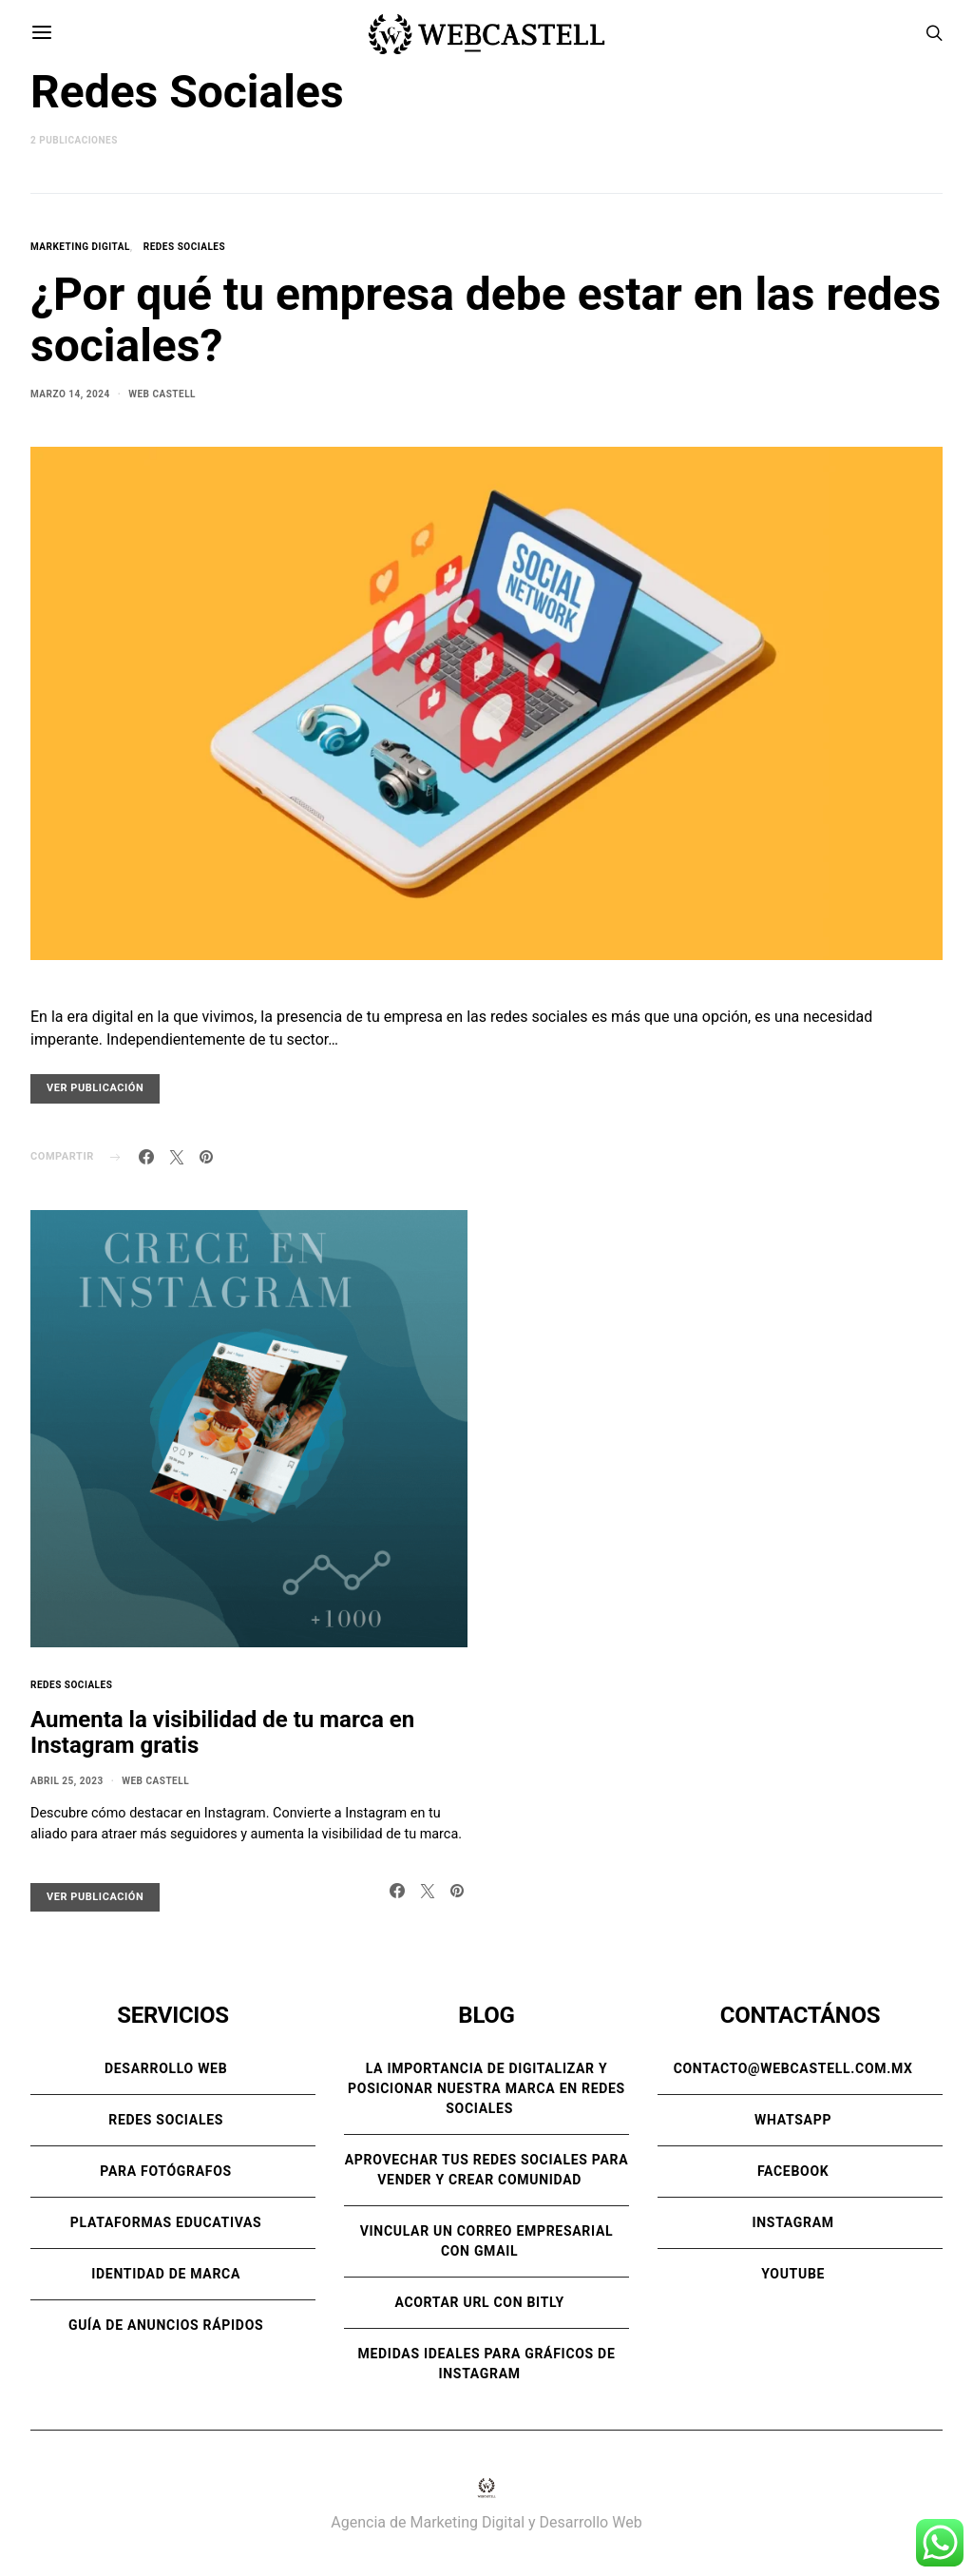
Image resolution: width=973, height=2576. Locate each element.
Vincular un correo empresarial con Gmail (487, 2241)
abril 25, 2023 (67, 1781)
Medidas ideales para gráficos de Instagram (487, 2363)
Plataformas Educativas (166, 2222)
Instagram (792, 2222)
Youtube (793, 2273)
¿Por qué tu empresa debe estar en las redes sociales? (485, 320)
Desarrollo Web (166, 2068)
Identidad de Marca (165, 2273)
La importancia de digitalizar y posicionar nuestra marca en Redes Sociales (486, 2088)
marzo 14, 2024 (70, 394)
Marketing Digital (80, 246)
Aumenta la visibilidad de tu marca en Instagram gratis (222, 1732)
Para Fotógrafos (166, 2171)
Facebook (793, 2171)
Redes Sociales (184, 246)
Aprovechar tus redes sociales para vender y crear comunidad (487, 2169)
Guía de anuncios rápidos (165, 2325)
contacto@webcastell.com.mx (793, 2068)
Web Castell (162, 394)
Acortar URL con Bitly (479, 2302)
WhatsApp (792, 2119)
